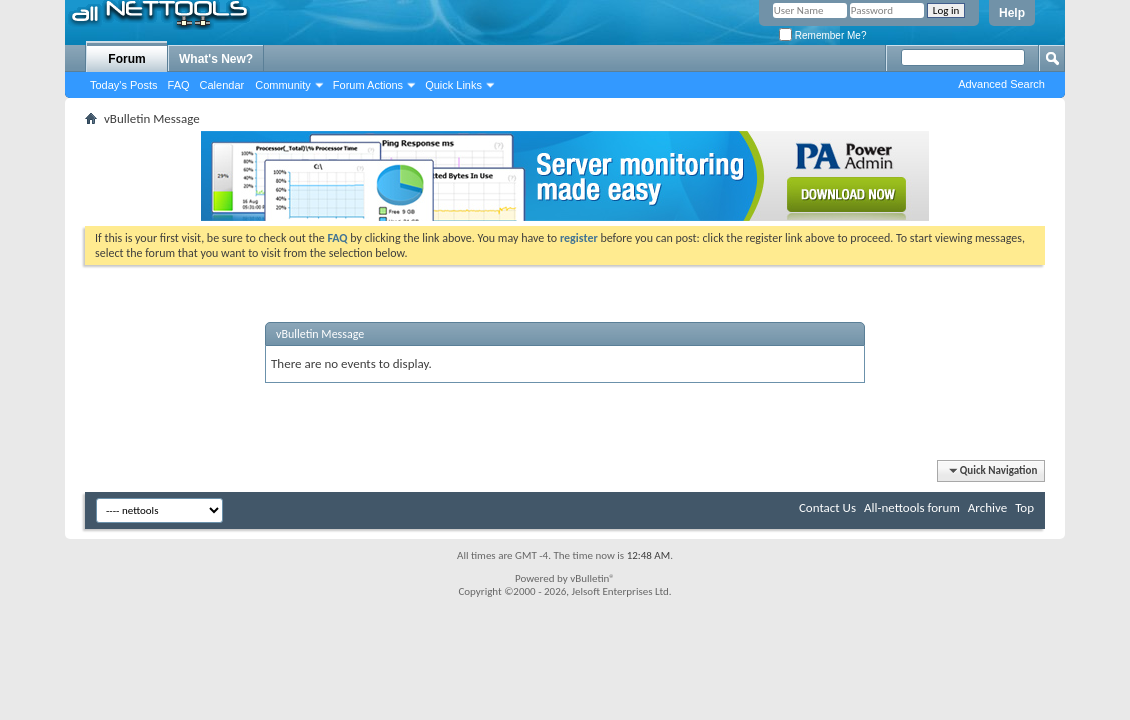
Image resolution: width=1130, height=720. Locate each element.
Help (1012, 13)
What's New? (216, 59)
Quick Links (453, 85)
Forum (126, 59)
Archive (987, 507)
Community (283, 85)
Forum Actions (368, 85)
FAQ (179, 85)
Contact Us (827, 507)
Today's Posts (124, 85)
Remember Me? (822, 35)
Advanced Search (1001, 84)
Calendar (222, 85)
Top (1024, 507)
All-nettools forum (912, 507)
